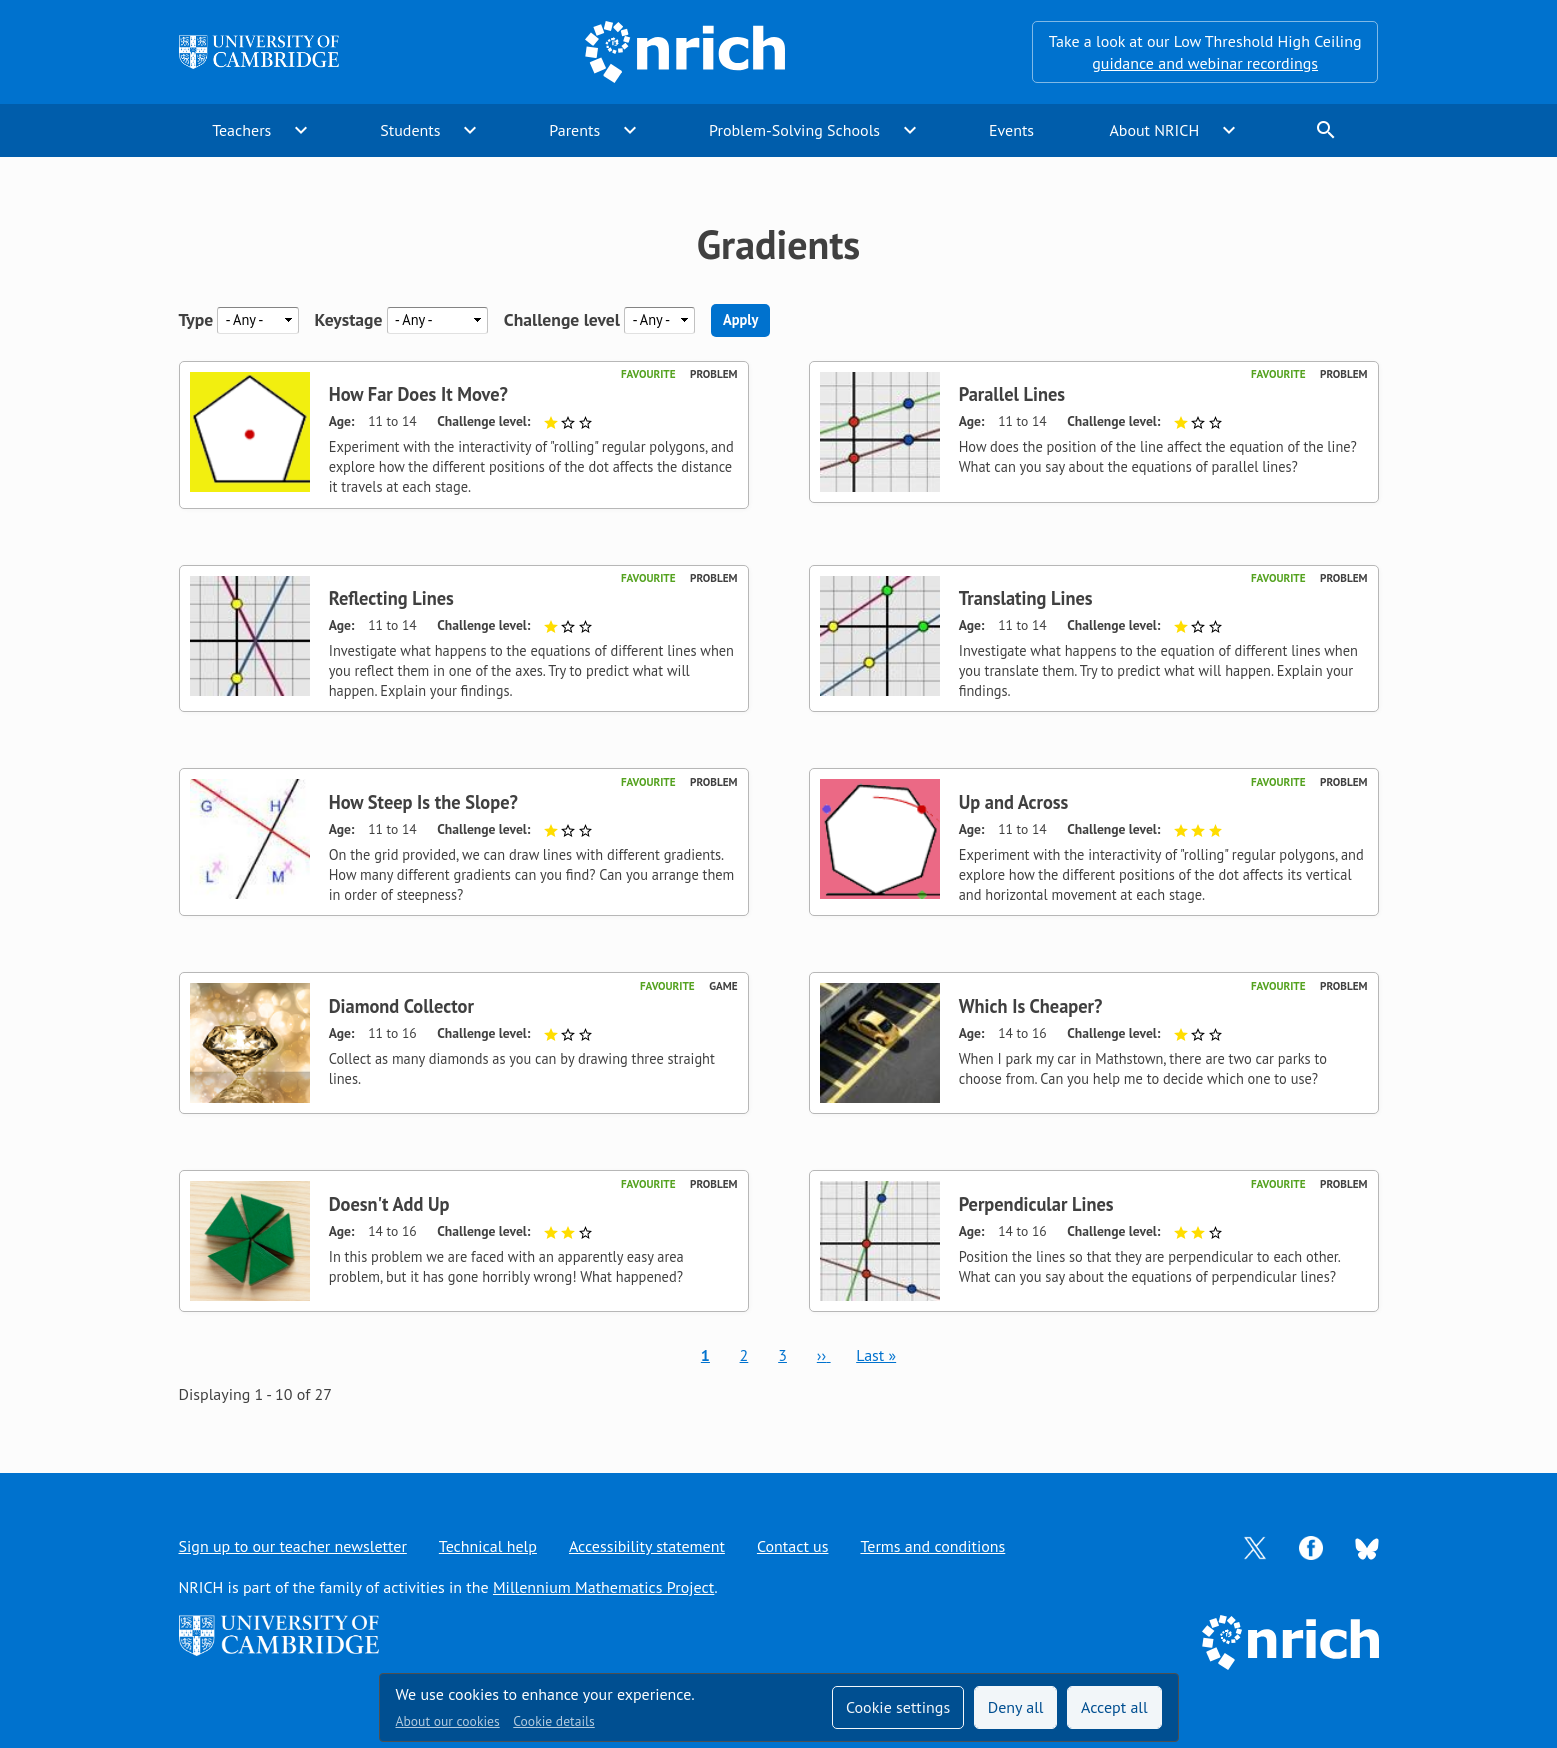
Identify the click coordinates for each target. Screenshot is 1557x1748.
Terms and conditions (932, 1546)
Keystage (349, 319)
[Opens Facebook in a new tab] (1311, 1546)
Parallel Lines (1012, 394)
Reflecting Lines (391, 598)
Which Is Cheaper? (1031, 1006)
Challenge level (562, 319)
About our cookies (448, 1721)
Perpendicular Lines (1036, 1204)
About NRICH (1154, 130)
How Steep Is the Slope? (423, 802)
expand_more (301, 130)
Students (410, 130)
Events (1011, 130)
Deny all (1016, 1707)
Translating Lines (1026, 598)
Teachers (241, 130)
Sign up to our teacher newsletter (293, 1546)
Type (196, 319)
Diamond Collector (401, 1006)
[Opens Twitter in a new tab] (1255, 1546)
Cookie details (553, 1721)
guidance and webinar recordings (1205, 63)
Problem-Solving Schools (794, 130)
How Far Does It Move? (418, 394)
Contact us (793, 1546)
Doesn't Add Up (389, 1204)
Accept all (1114, 1707)
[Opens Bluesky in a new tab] (1367, 1547)
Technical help (488, 1546)
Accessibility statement (647, 1546)
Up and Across (1014, 802)
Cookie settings (898, 1707)
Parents (574, 130)
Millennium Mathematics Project (603, 1587)
